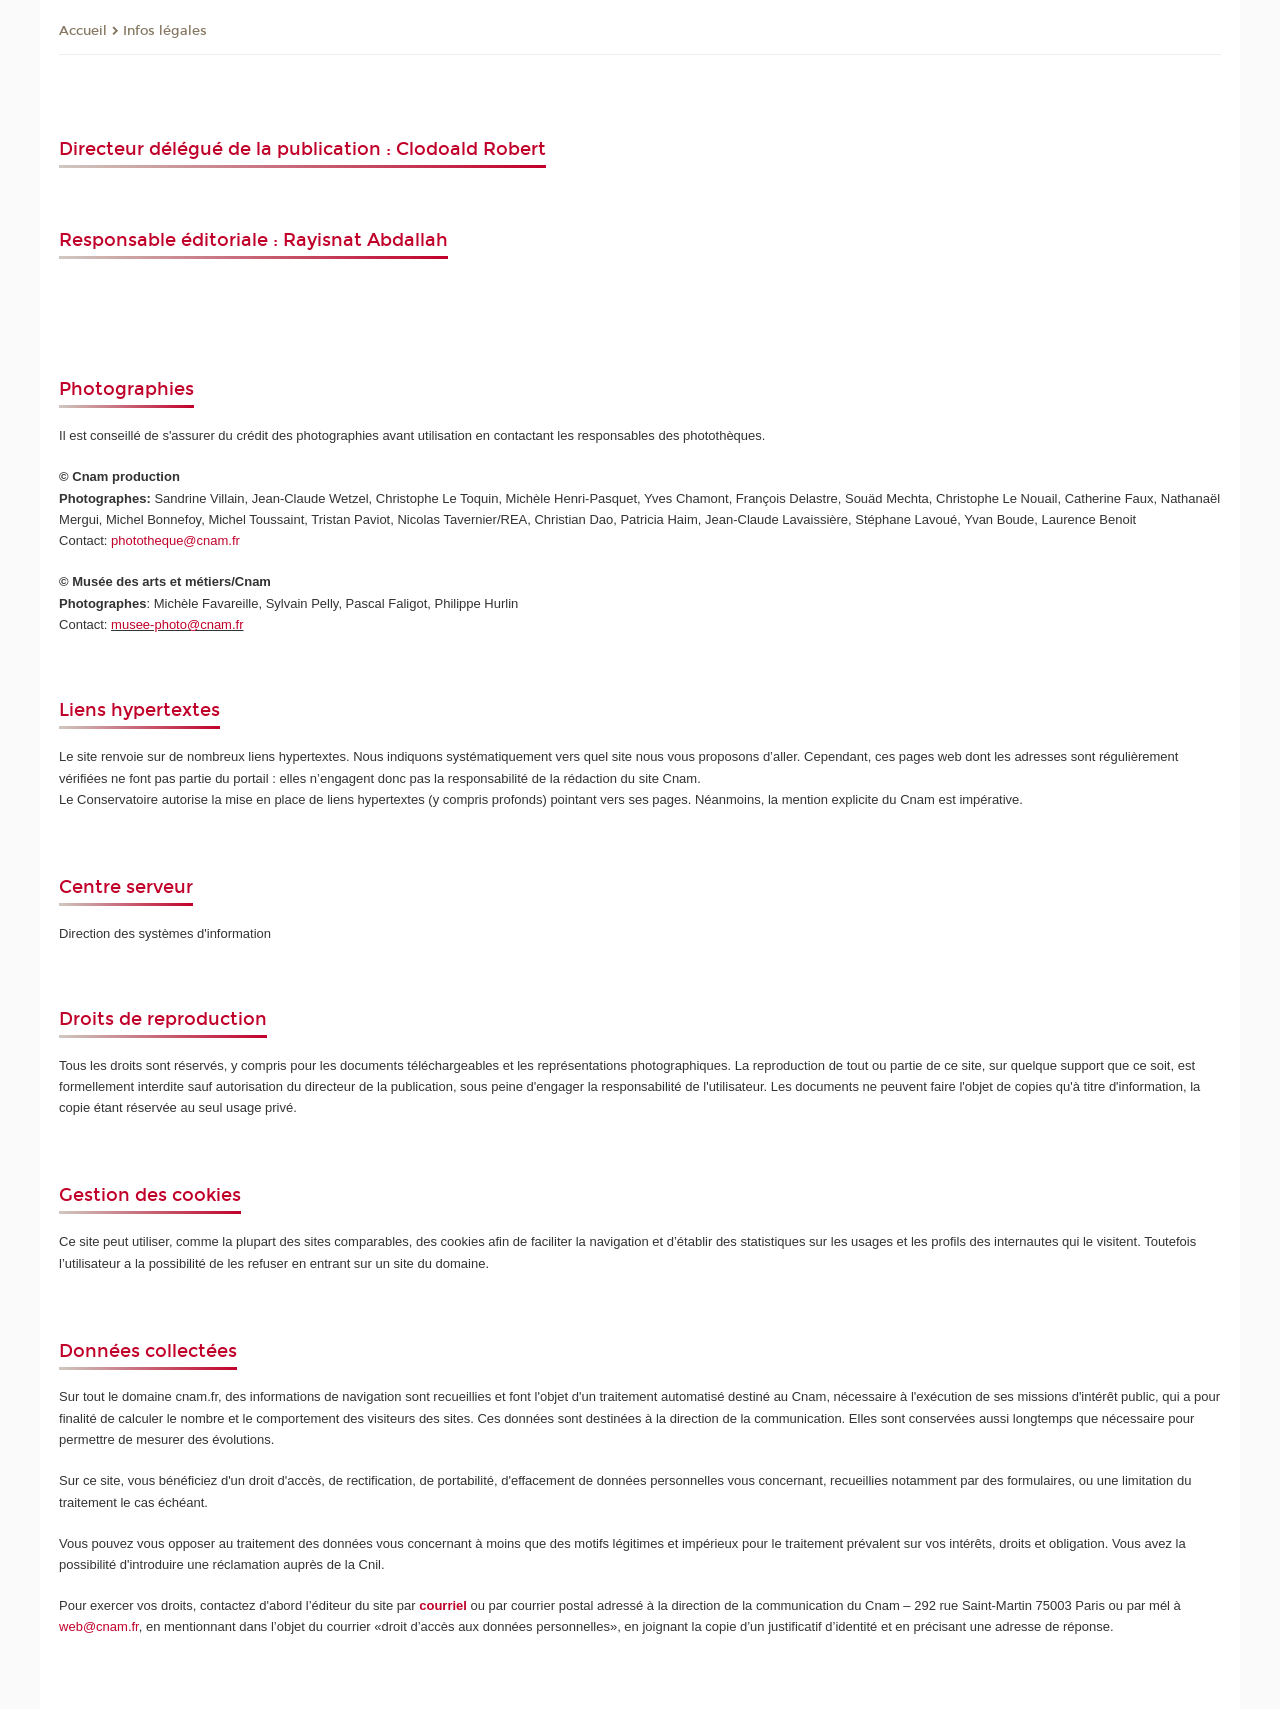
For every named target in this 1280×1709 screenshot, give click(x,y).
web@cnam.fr (99, 1626)
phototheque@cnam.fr (175, 540)
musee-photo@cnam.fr (177, 624)
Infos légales (165, 31)
